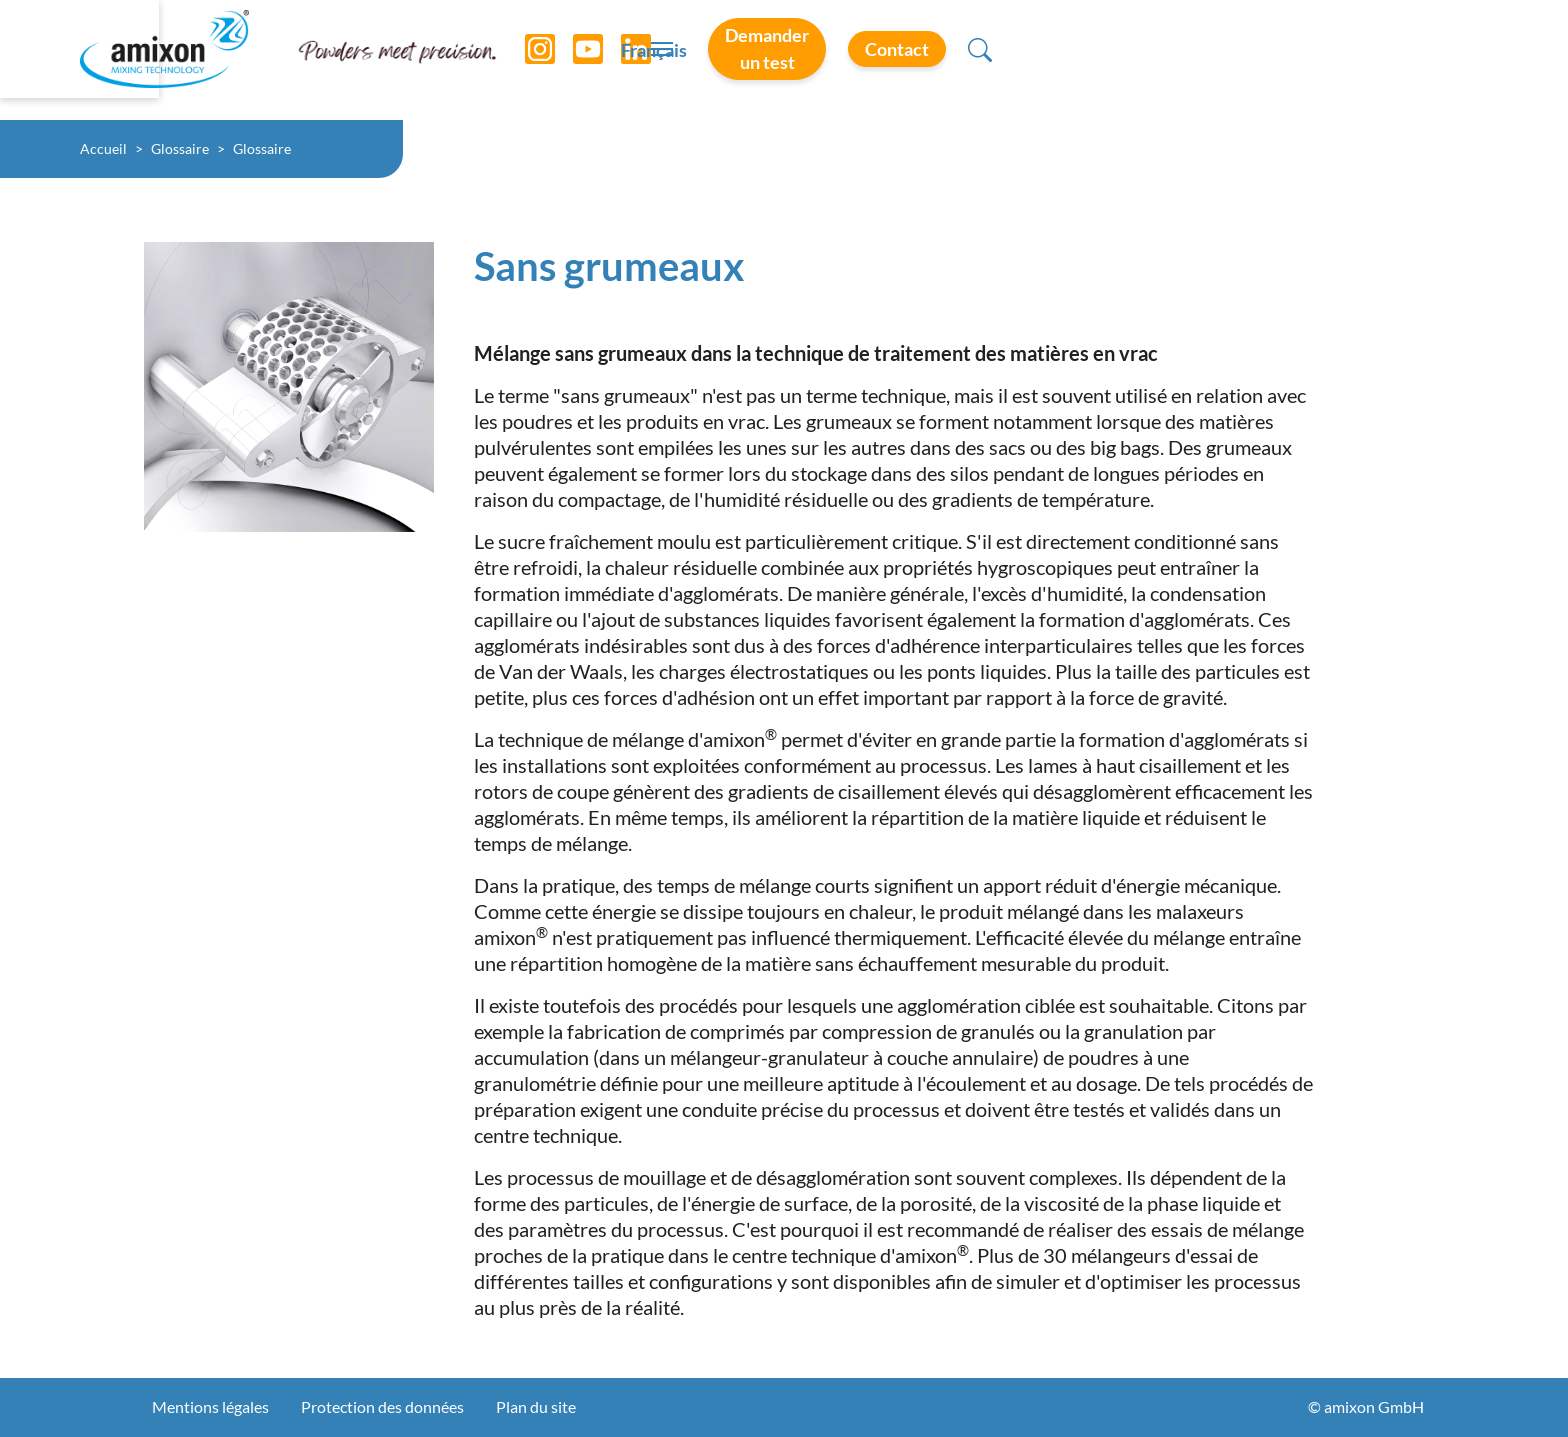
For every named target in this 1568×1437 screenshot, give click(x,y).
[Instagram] (525, 60)
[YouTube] (573, 60)
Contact (1360, 59)
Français (1006, 61)
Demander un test (1175, 59)
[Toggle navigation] (784, 60)
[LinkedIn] (621, 60)
